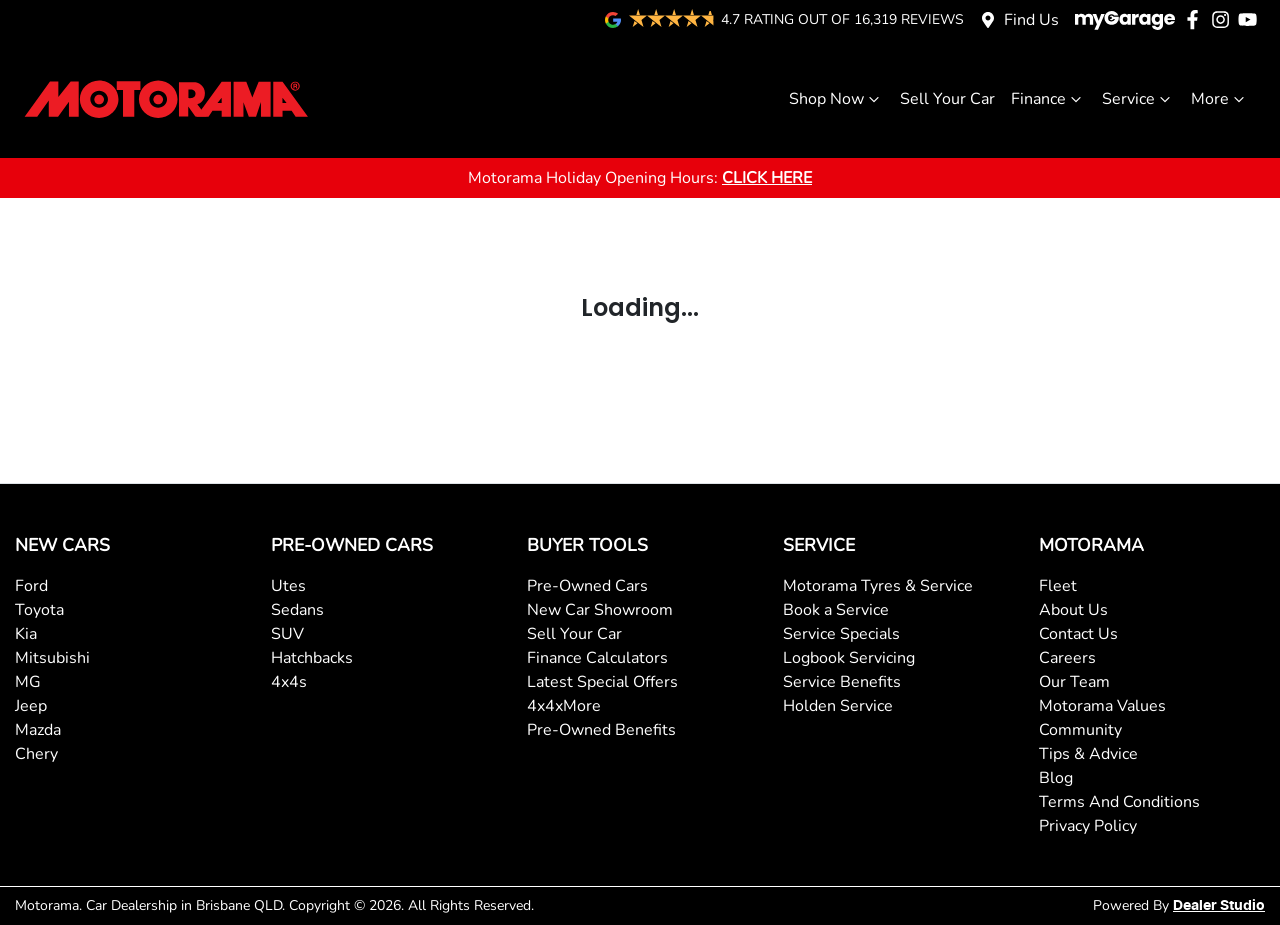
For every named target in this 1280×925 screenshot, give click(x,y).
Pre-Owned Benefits (601, 730)
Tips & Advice (1088, 754)
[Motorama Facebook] (1196, 19)
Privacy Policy (1088, 826)
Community (1080, 730)
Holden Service (838, 706)
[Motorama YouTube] (1251, 19)
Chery (36, 754)
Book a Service (836, 610)
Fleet (1058, 586)
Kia (26, 634)
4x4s (289, 682)
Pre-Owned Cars (587, 586)
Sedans (297, 610)
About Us (1073, 610)
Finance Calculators (597, 658)
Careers (1067, 658)
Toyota (39, 610)
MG (28, 682)
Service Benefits (842, 682)
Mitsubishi (52, 658)
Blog (1056, 778)
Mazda (38, 730)
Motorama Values (1102, 706)
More (1220, 99)
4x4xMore (564, 706)
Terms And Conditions (1119, 802)
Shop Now (836, 99)
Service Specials (841, 634)
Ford (31, 586)
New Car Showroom (600, 610)
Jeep (31, 706)
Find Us (1031, 20)
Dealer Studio (1219, 906)
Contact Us (1078, 634)
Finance (1048, 99)
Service (1138, 99)
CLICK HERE (767, 178)
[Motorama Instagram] (1224, 19)
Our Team (1074, 682)
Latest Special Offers (602, 682)
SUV (287, 634)
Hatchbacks (312, 658)
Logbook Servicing (849, 658)
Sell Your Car (947, 99)
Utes (288, 586)
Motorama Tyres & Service (878, 586)
